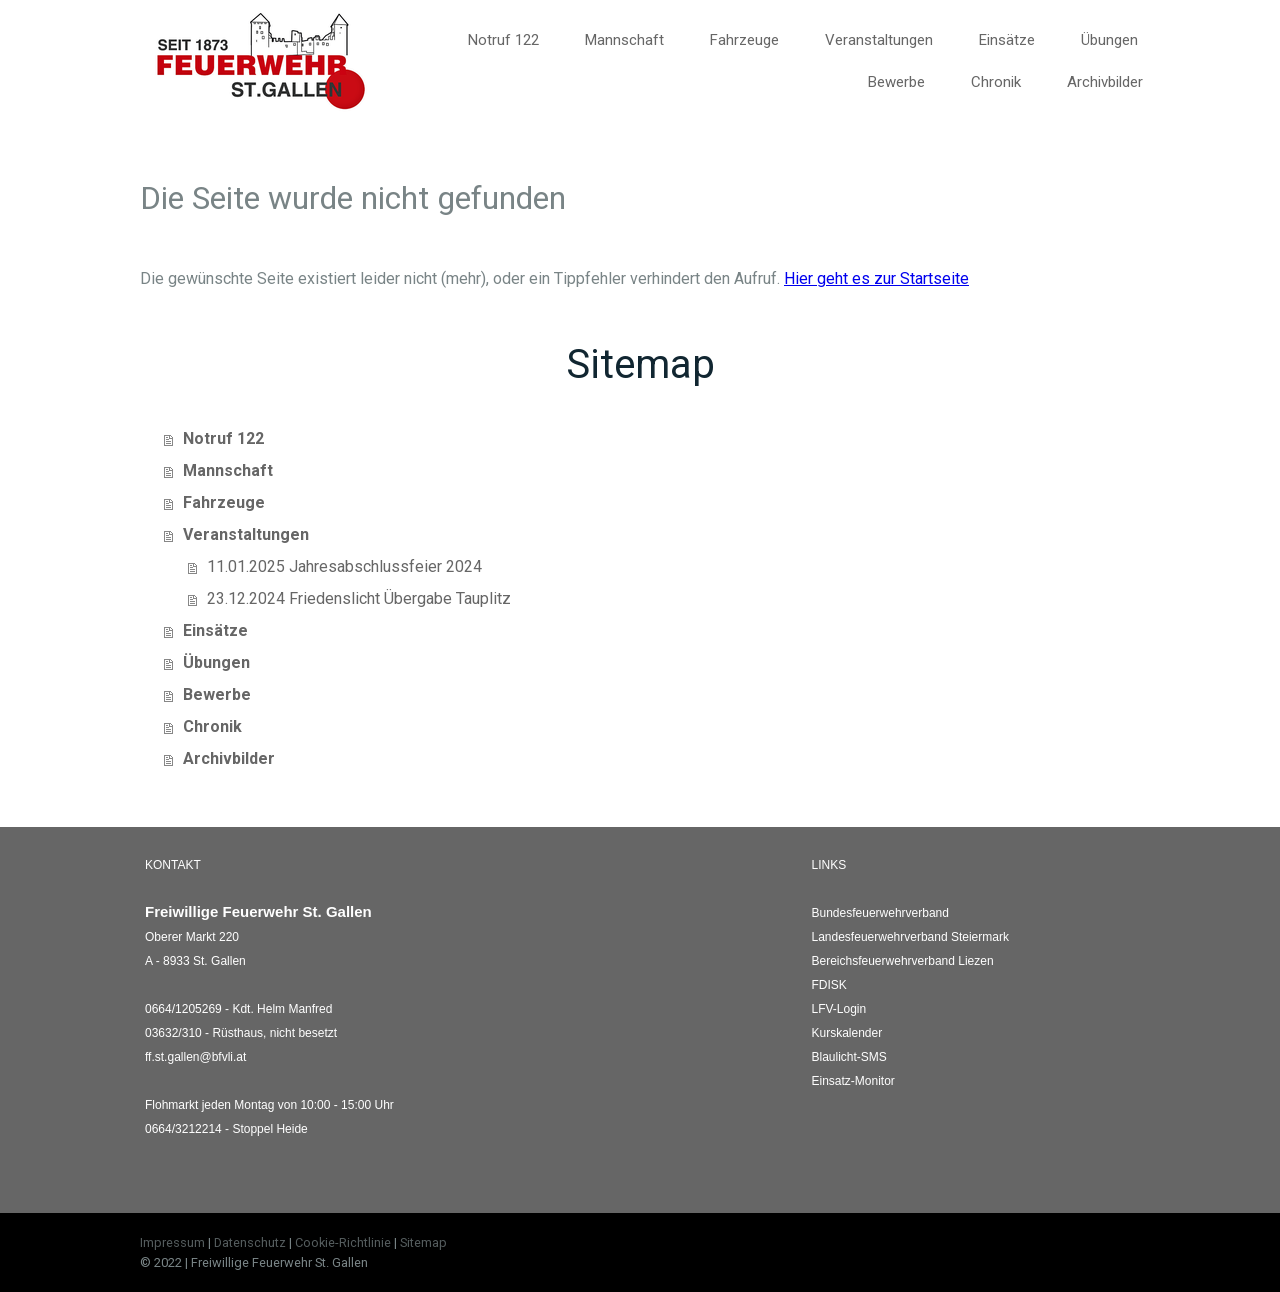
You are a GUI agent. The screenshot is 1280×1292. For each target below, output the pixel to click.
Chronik (996, 82)
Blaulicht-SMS (849, 1057)
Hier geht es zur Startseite (876, 278)
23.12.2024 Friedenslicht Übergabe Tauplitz (359, 598)
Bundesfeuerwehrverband (880, 913)
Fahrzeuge (744, 40)
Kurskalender (847, 1033)
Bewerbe (896, 82)
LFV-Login (839, 1009)
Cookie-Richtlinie (343, 1242)
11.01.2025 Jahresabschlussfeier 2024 (344, 566)
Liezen (903, 961)
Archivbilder (1105, 82)
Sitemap (423, 1242)
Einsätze (1007, 40)
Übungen (1109, 40)
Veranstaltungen (879, 40)
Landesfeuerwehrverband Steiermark (910, 937)
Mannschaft (624, 40)
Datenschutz (250, 1242)
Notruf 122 (503, 40)
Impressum (172, 1242)
